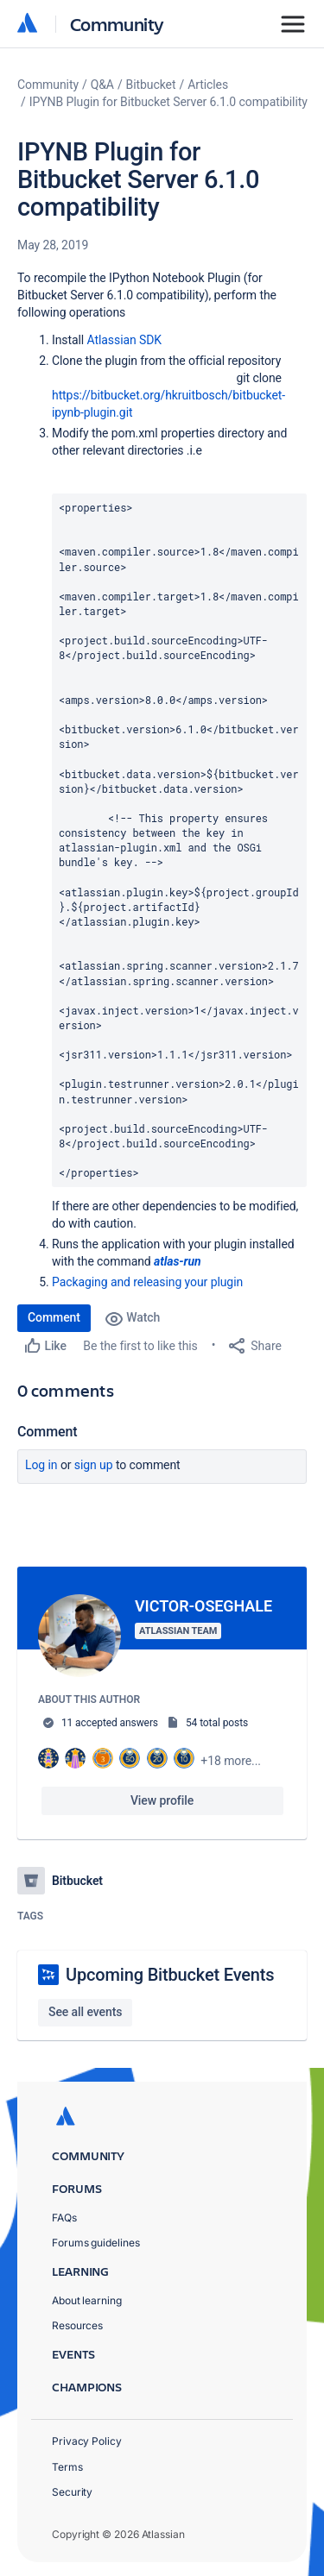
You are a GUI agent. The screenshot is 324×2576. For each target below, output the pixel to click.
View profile (162, 1800)
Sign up (93, 1465)
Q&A (102, 84)
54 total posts (217, 1723)
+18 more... (230, 1761)
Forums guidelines (96, 2242)
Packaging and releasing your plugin (147, 1282)
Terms (67, 2466)
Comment (54, 1317)
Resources (77, 2325)
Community (117, 23)
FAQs (64, 2217)
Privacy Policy (87, 2441)
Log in (41, 1465)
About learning (87, 2300)
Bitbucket (151, 84)
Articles (207, 84)
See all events (85, 2012)
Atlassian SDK (124, 340)
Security (72, 2491)
